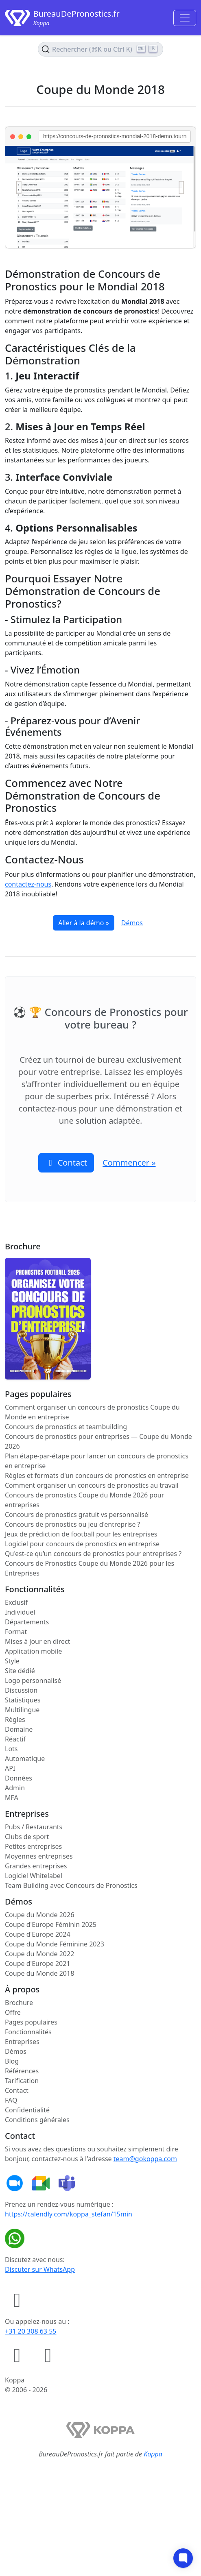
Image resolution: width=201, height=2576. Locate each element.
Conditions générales (37, 2119)
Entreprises (22, 2041)
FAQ (11, 2100)
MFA (11, 1797)
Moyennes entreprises (39, 1856)
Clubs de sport (27, 1836)
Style (12, 1660)
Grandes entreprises (36, 1865)
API (10, 1768)
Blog (12, 2061)
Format (16, 1631)
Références (22, 2070)
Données (18, 1778)
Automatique (25, 1758)
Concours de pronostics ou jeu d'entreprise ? (72, 1524)
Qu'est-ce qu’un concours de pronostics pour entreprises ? (93, 1553)
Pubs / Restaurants (33, 1826)
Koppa (153, 2454)
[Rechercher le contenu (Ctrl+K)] (100, 49)
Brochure (19, 2002)
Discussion (21, 1690)
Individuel (20, 1612)
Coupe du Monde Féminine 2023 (54, 1944)
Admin (15, 1787)
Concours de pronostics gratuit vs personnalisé (76, 1514)
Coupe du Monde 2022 (39, 1953)
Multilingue (22, 1709)
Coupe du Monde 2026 (39, 1914)
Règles (15, 1719)
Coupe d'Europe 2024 (37, 1934)
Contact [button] (66, 1162)
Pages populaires (31, 2022)
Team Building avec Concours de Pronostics (71, 1885)
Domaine (19, 1729)
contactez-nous (28, 884)
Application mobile (33, 1651)
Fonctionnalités (28, 2031)
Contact (16, 2090)
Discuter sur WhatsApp (40, 2269)
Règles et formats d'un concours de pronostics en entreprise (97, 1475)
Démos (132, 922)
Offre (13, 2012)
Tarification (22, 2080)
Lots (11, 1748)
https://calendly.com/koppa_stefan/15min (68, 2214)
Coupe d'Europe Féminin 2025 (50, 1924)
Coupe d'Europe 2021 (37, 1963)
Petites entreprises (33, 1846)
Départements (27, 1621)
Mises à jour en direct (37, 1641)
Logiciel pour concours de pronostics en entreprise (82, 1543)
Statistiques (22, 1700)
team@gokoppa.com (145, 2158)
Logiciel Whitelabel (33, 1875)
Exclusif (16, 1602)
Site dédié (20, 1670)
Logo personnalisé (33, 1680)
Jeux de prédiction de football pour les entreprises (81, 1534)
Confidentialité (27, 2109)
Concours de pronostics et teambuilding (66, 1426)
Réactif (15, 1739)
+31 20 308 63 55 (30, 2331)
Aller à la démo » (83, 922)
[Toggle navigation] (184, 18)
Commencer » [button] (129, 1162)
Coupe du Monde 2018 (39, 1973)
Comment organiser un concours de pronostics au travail (92, 1485)
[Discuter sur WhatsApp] (16, 2238)
